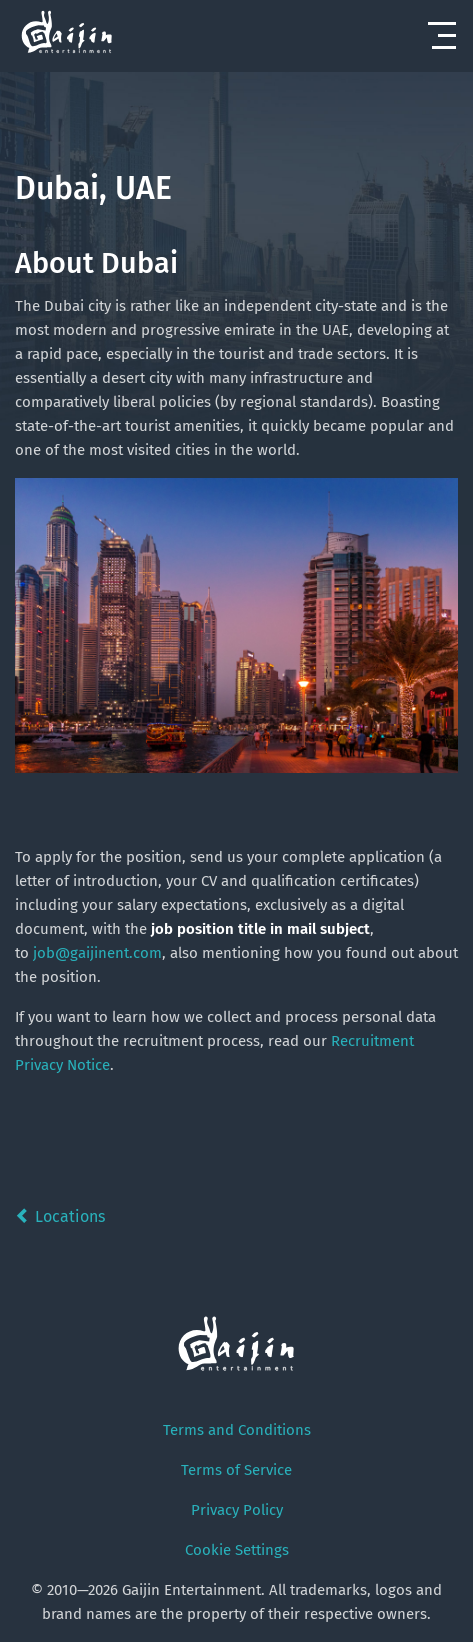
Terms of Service (236, 1470)
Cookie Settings (237, 1550)
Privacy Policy (237, 1510)
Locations (60, 1216)
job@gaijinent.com (97, 953)
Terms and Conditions (237, 1430)
